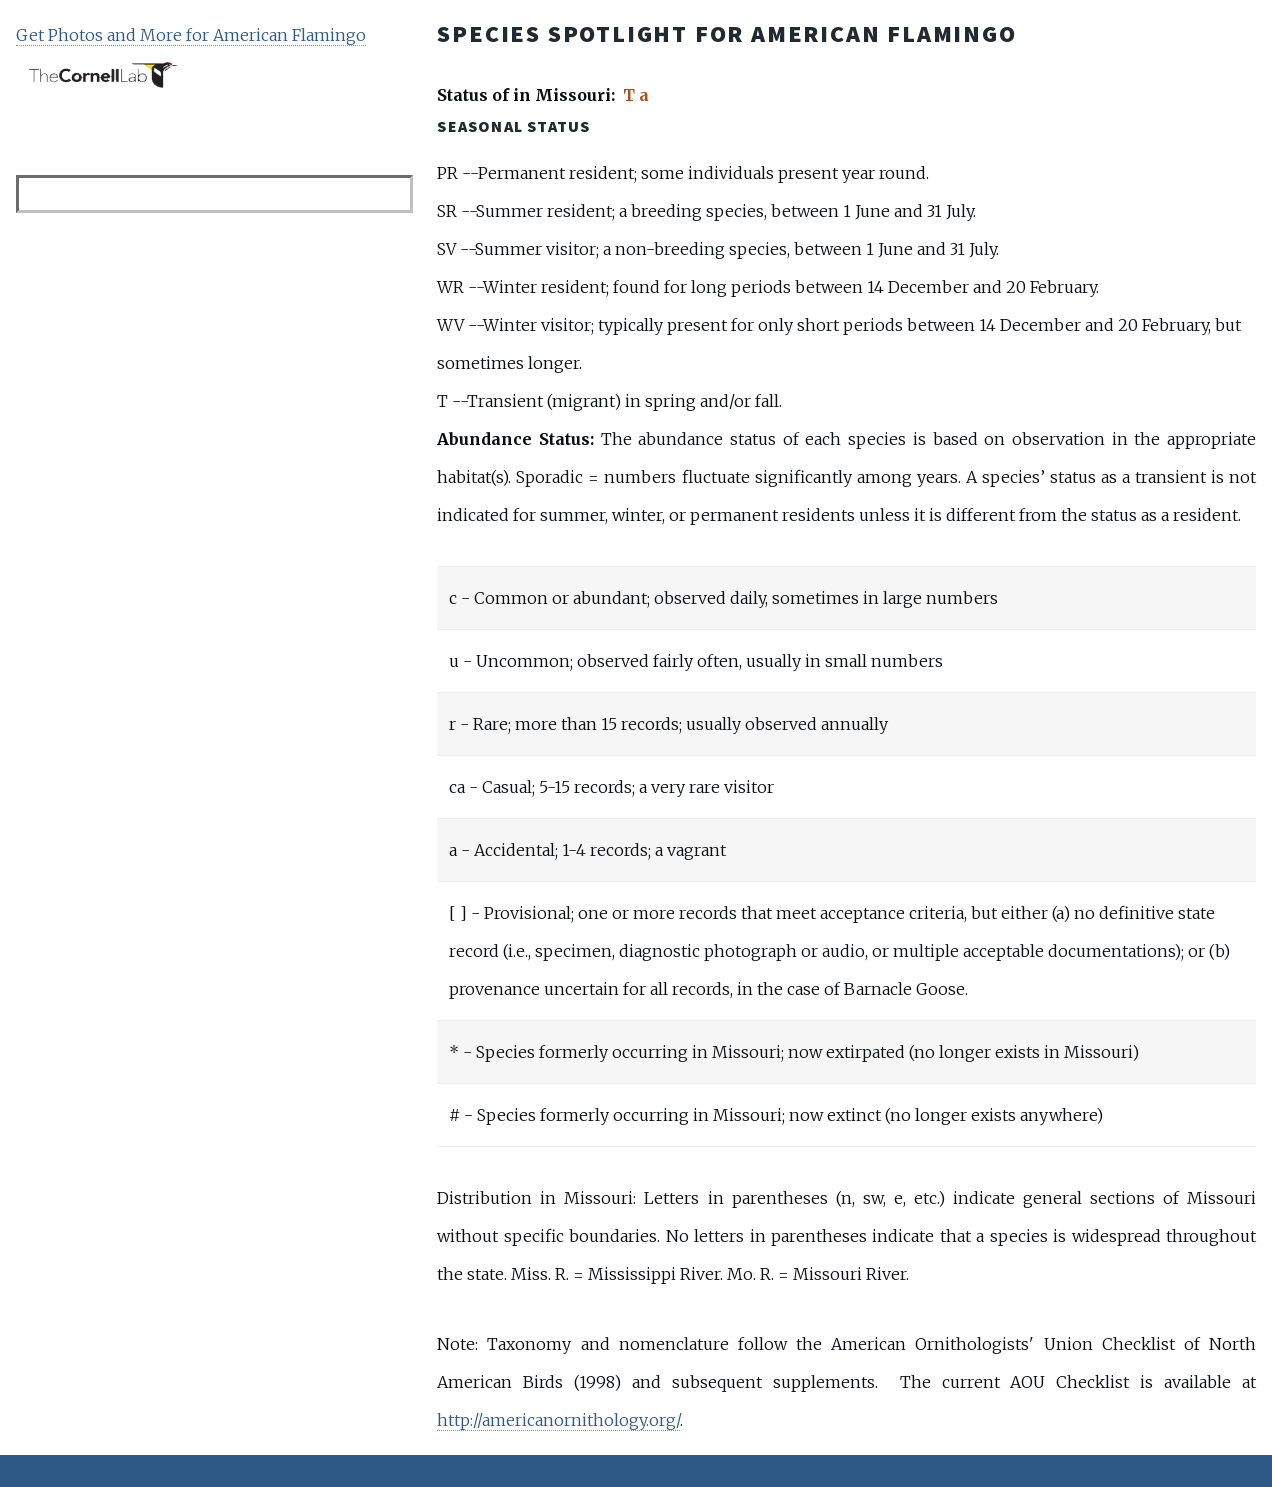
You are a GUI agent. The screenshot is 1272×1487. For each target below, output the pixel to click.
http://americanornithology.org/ (558, 1420)
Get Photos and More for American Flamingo (191, 35)
